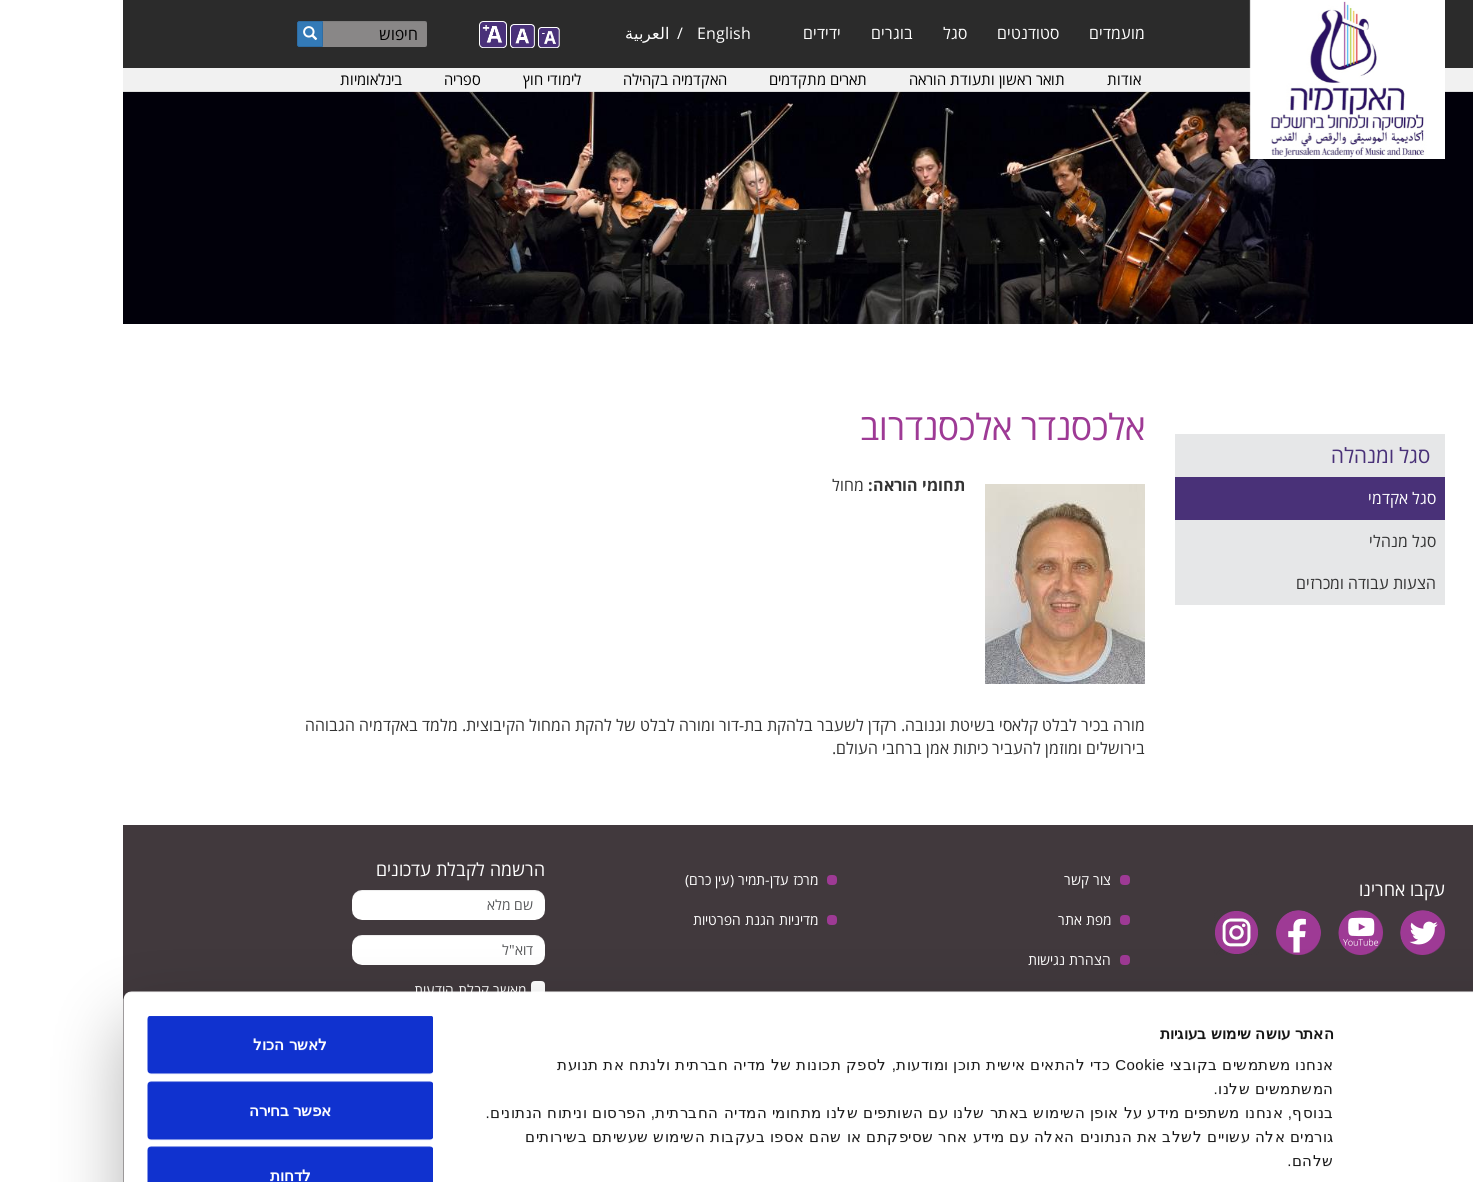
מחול (725, 485)
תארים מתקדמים (695, 79)
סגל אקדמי (1279, 498)
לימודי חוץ (429, 79)
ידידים (699, 33)
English (601, 33)
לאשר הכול (166, 919)
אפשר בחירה (167, 985)
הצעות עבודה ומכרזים (1243, 583)
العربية (524, 33)
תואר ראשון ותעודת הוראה (864, 79)
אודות (1001, 79)
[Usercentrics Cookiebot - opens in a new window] (1344, 1143)
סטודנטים (905, 33)
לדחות (167, 1050)
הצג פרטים (531, 1142)
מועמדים (994, 33)
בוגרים (769, 33)
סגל (832, 33)
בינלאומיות (248, 79)
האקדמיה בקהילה (552, 79)
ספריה (339, 79)
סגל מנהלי (1279, 541)
